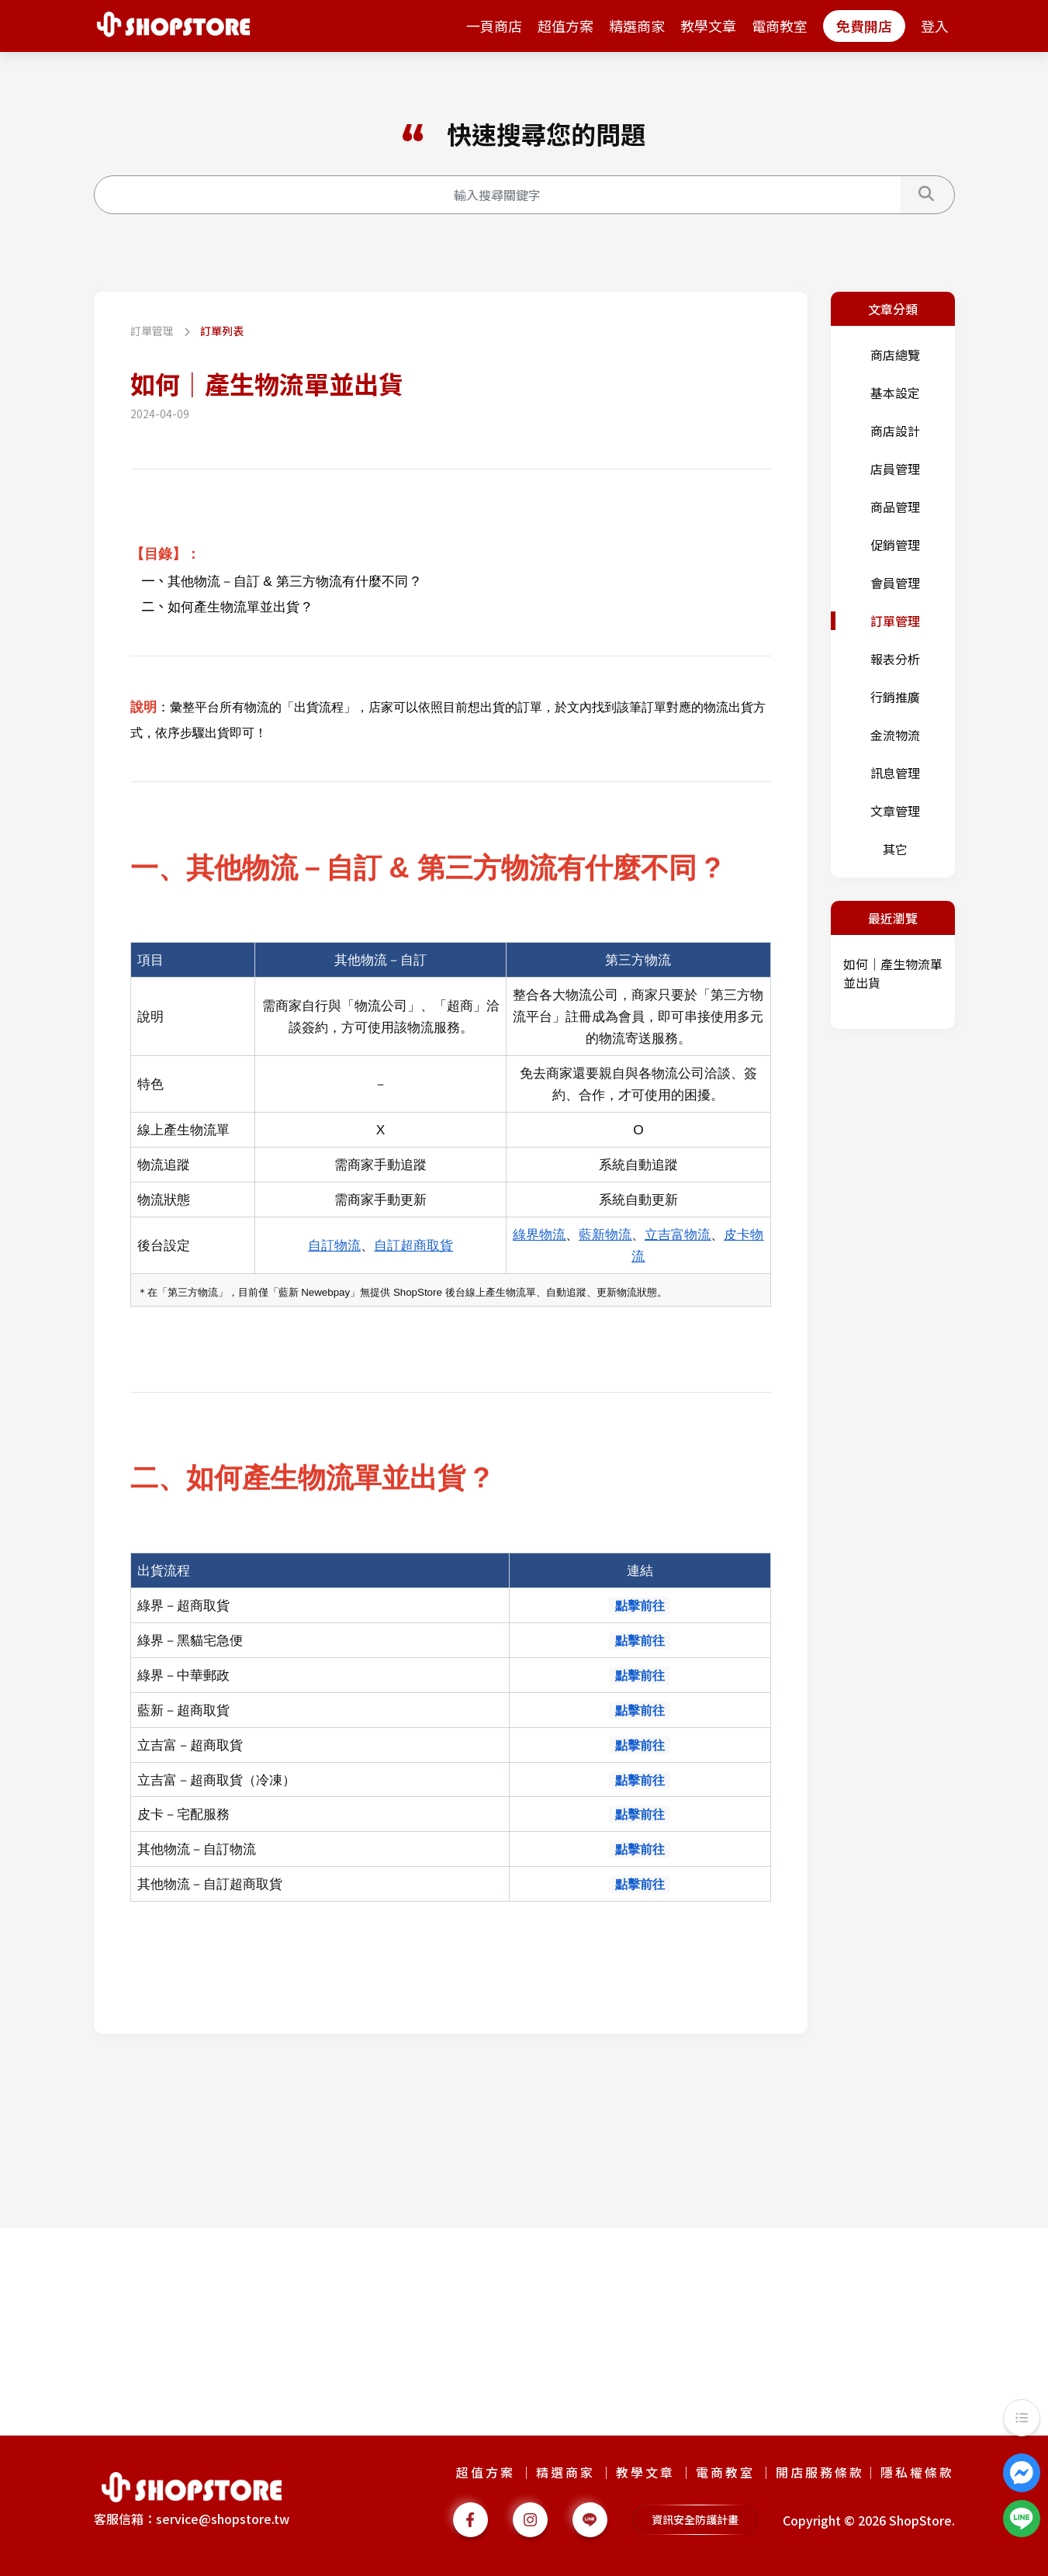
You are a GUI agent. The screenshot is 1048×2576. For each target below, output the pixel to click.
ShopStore (920, 2520)
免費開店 (864, 26)
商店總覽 (895, 354)
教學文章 (708, 26)
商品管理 (895, 506)
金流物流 (895, 734)
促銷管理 (895, 544)
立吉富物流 (678, 1234)
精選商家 (637, 26)
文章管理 (895, 811)
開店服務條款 (820, 2472)
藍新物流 (605, 1234)
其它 (895, 849)
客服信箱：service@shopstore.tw (191, 2518)
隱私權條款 (917, 2472)
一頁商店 (494, 26)
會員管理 (895, 582)
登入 (935, 26)
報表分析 (895, 658)
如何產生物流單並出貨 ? (239, 607)
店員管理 (895, 468)
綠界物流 (539, 1234)
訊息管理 (895, 772)
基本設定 (895, 392)
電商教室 (780, 26)
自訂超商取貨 (413, 1245)
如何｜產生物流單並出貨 (893, 973)
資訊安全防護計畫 (695, 2519)
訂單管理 (153, 330)
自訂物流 (334, 1245)
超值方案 (565, 26)
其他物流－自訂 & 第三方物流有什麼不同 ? (294, 581)
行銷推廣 (895, 696)
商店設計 (895, 430)
